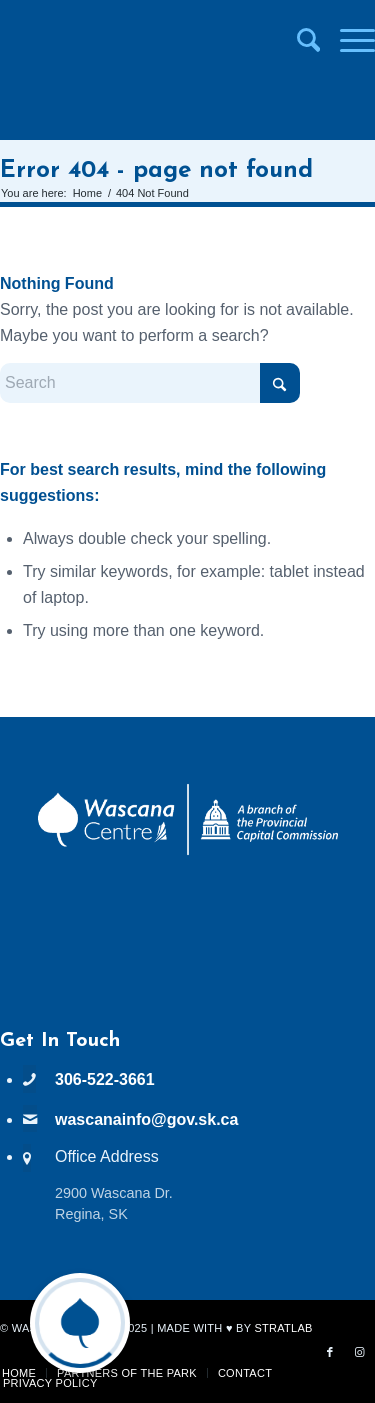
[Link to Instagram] (360, 1352)
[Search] (298, 40)
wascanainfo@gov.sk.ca (146, 1119)
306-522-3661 (105, 1079)
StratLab (283, 1328)
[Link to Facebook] (330, 1352)
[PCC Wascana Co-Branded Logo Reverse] (188, 851)
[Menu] (347, 40)
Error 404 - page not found (156, 171)
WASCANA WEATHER (187, 955)
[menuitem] (298, 40)
